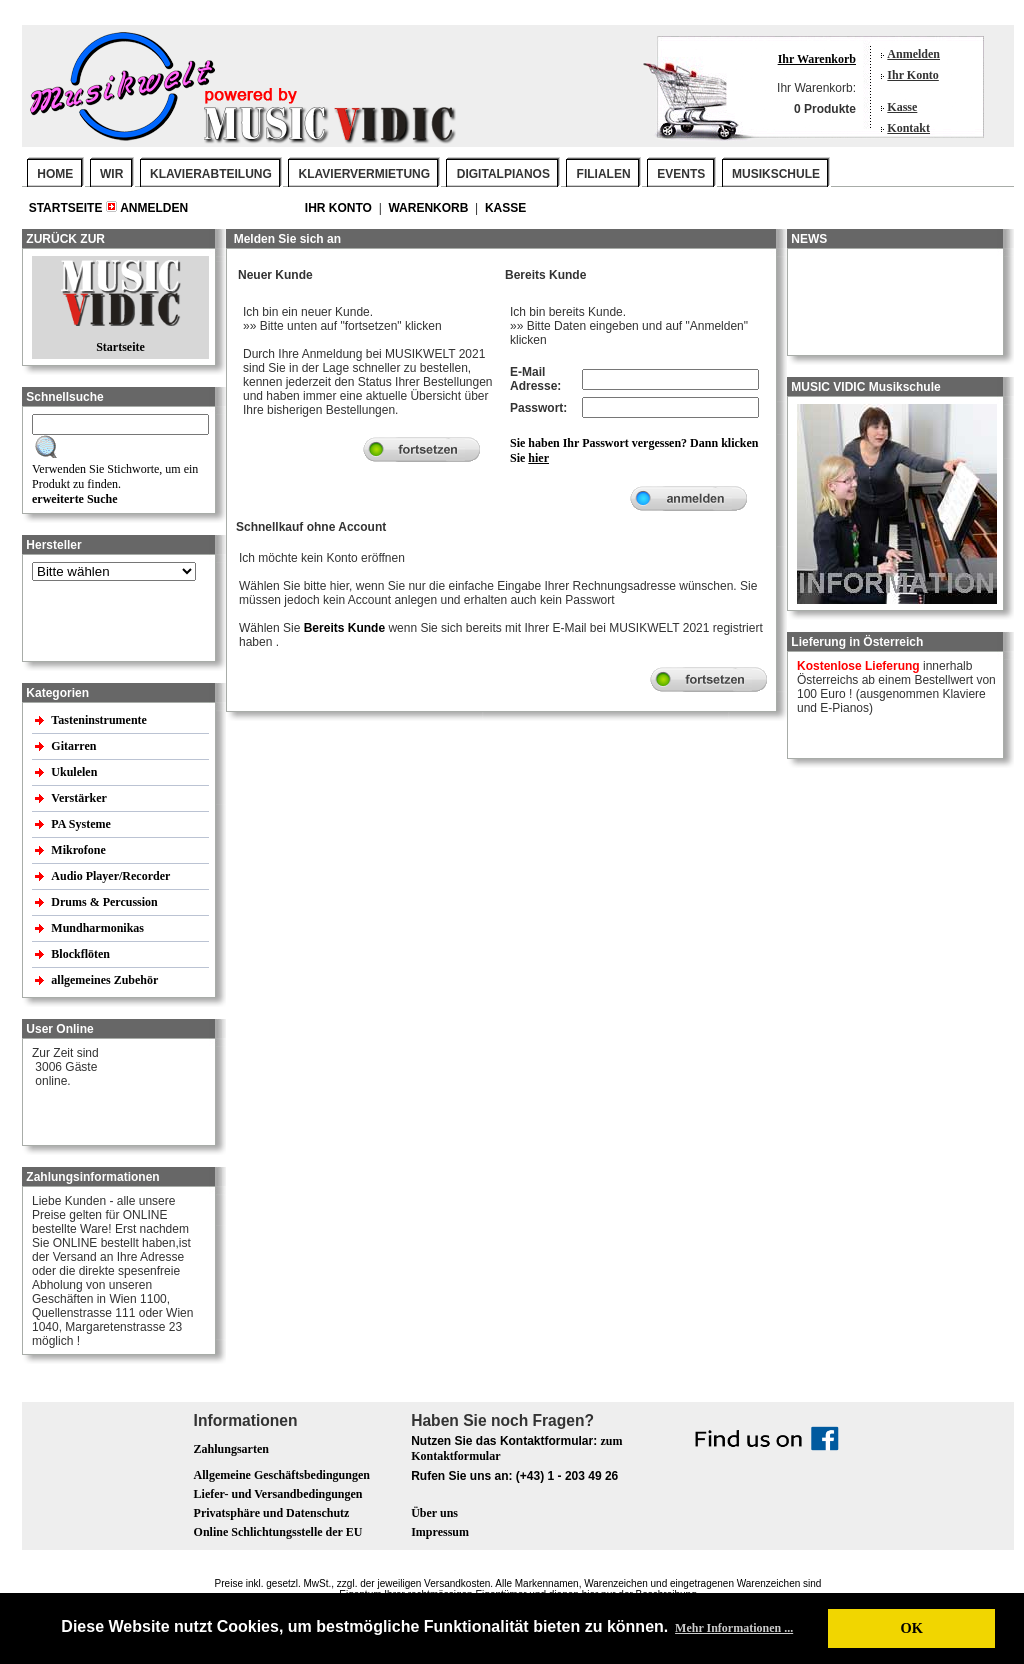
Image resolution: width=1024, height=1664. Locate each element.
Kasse (902, 107)
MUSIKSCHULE (776, 174)
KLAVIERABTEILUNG (211, 174)
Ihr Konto (912, 75)
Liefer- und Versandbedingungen (278, 1494)
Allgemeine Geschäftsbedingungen (282, 1475)
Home (55, 174)
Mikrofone (79, 850)
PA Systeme (82, 824)
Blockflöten (82, 954)
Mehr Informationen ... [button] (734, 1628)
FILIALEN (604, 174)
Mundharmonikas (97, 928)
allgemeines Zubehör (106, 980)
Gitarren (75, 746)
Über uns (434, 1513)
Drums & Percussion (105, 902)
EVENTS (681, 174)
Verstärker (80, 798)
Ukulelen (75, 772)
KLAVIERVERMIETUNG (365, 174)
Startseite (67, 208)
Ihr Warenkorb (817, 59)
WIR (111, 174)
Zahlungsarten (231, 1449)
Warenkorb (429, 208)
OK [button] (911, 1628)
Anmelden (913, 54)
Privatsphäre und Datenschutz (272, 1513)
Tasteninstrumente (100, 720)
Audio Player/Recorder (110, 876)
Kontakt (908, 128)
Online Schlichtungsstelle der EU (278, 1532)
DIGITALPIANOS (503, 174)
